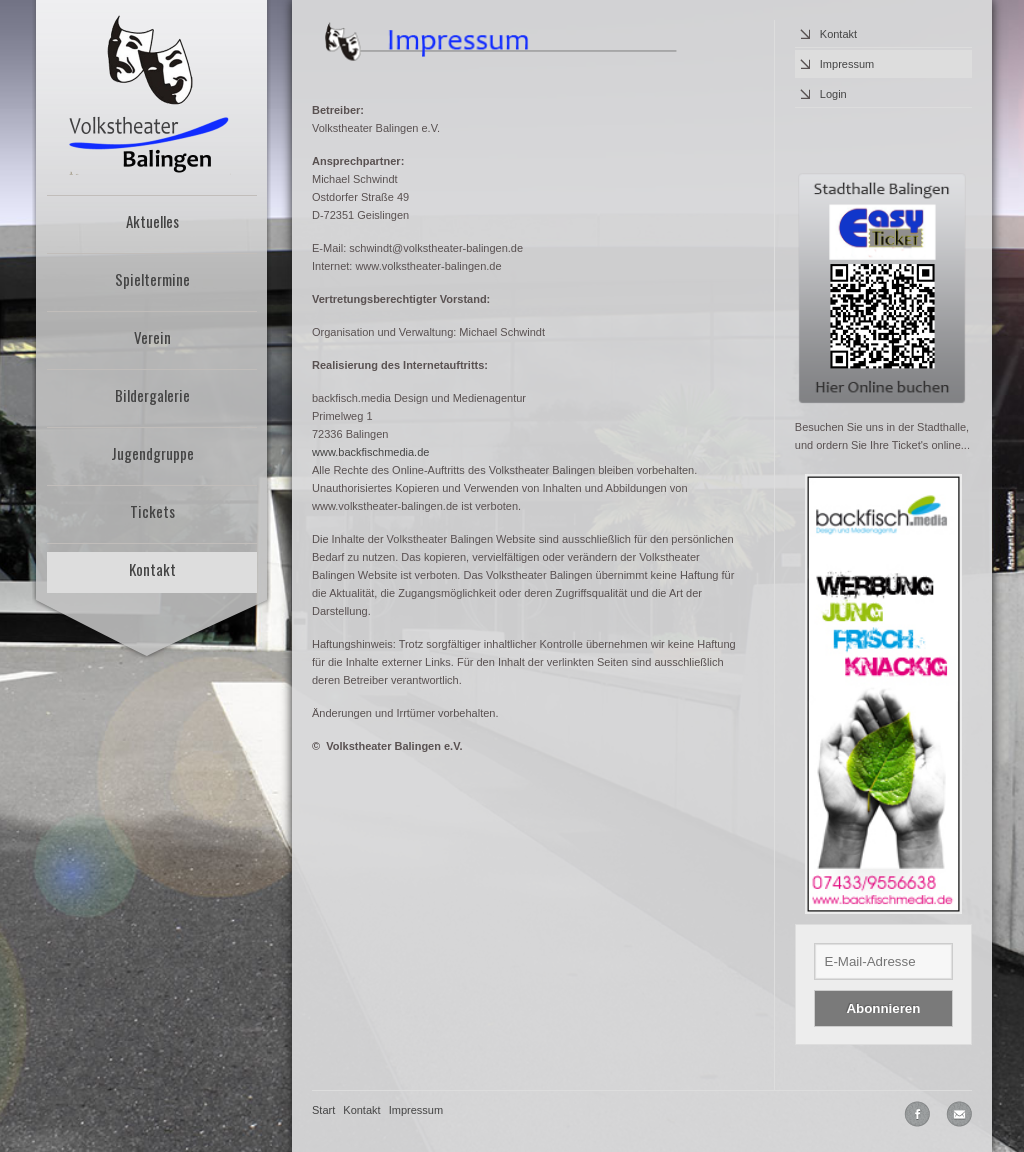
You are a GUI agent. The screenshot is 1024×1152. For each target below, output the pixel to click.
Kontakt (152, 569)
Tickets (152, 511)
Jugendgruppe (152, 453)
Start (323, 1110)
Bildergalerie (152, 395)
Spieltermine (152, 279)
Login (833, 94)
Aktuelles (152, 221)
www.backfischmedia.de (370, 452)
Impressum (847, 64)
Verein (152, 337)
